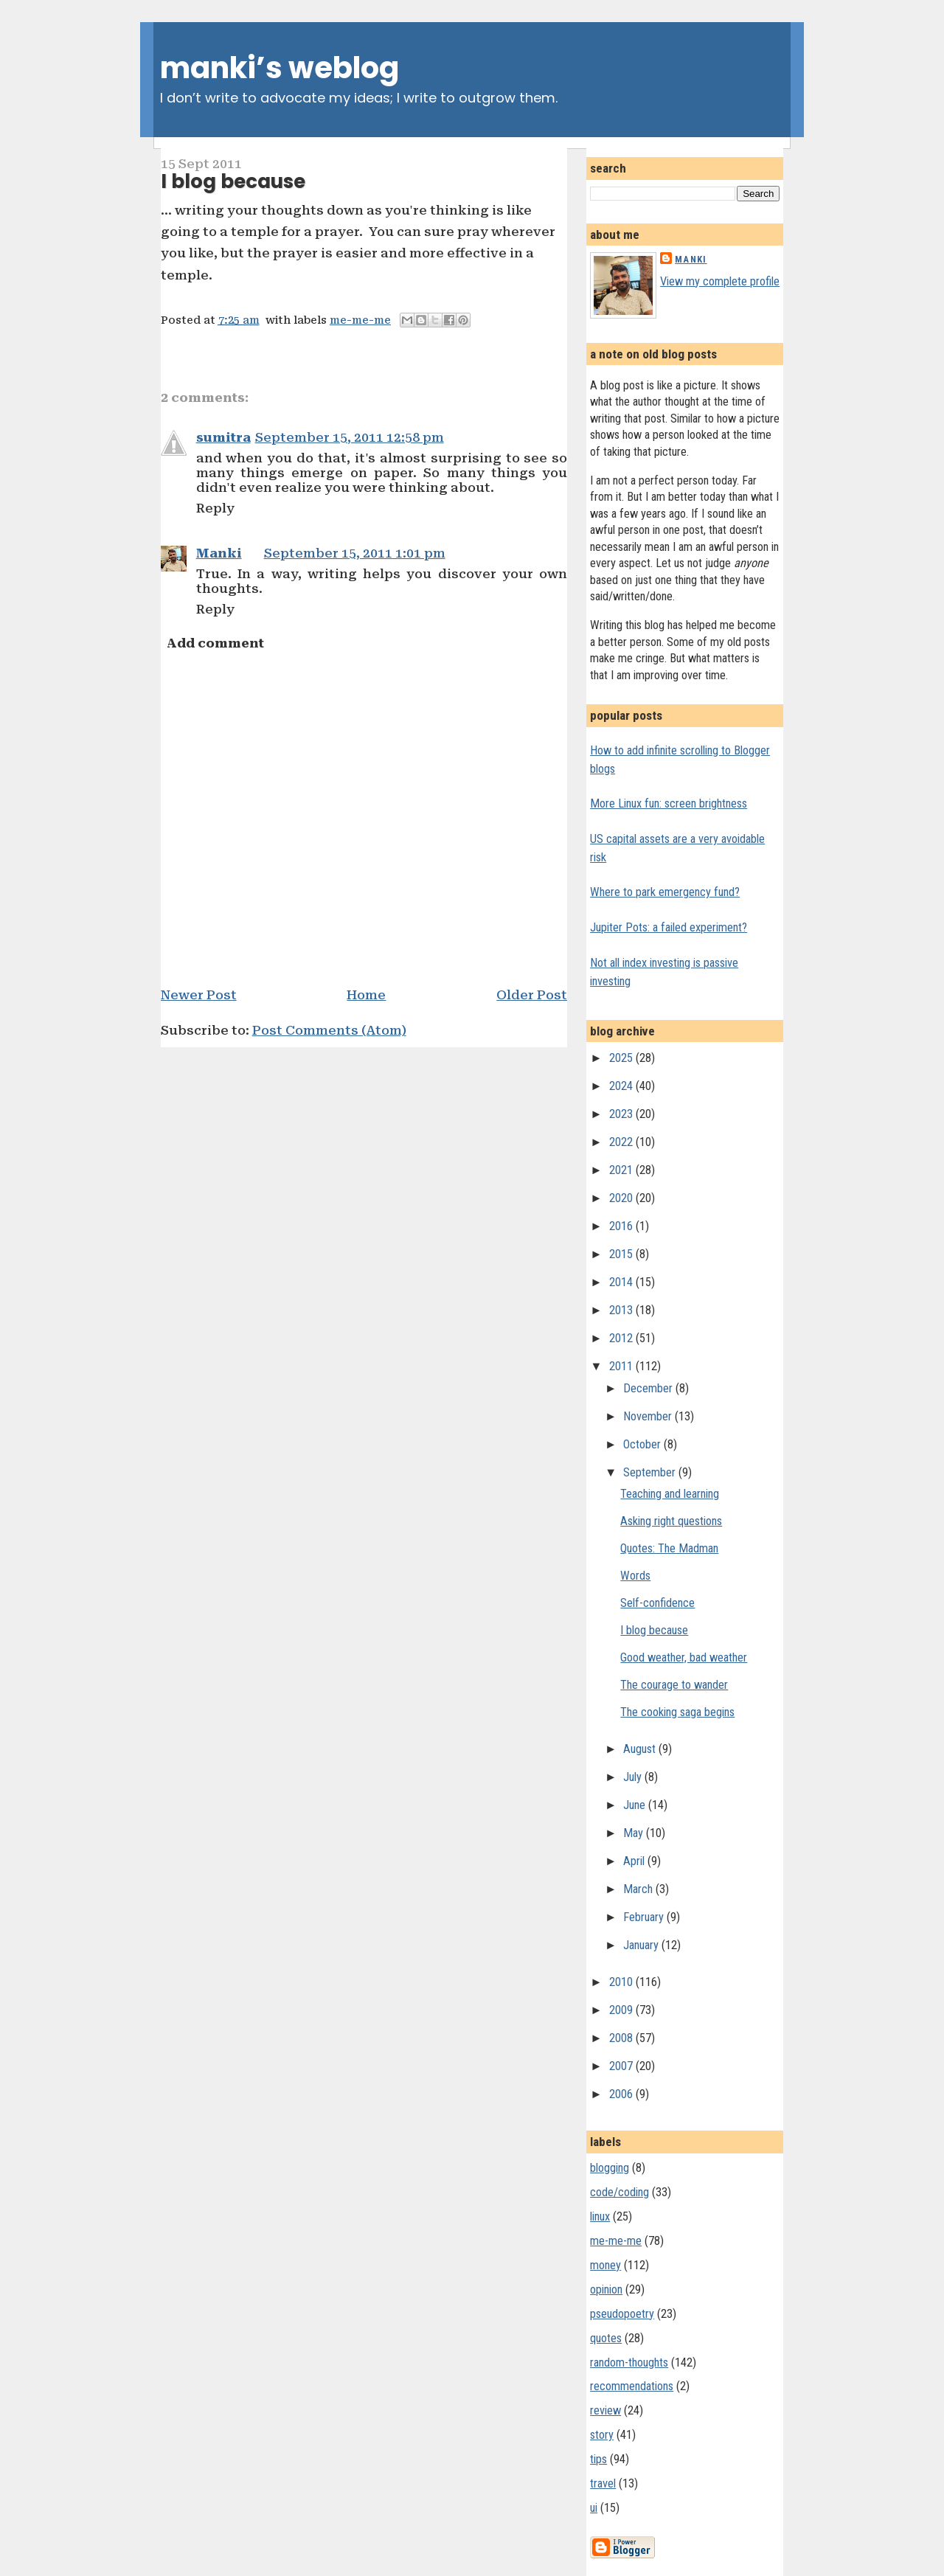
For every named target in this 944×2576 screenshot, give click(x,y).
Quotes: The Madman (669, 1548)
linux (600, 2216)
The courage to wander (674, 1685)
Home (366, 994)
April (635, 1861)
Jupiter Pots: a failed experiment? (668, 927)
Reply (215, 508)
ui (593, 2508)
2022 (622, 1142)
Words (635, 1576)
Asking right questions (671, 1521)
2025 (622, 1058)
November (649, 1416)
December (649, 1388)
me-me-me (360, 320)
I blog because (233, 181)
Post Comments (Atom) (329, 1030)
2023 (622, 1114)
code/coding (619, 2192)
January (642, 1945)
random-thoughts (629, 2362)
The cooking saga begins (677, 1712)
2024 (622, 1086)
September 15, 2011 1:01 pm (354, 553)
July (634, 1777)
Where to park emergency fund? (665, 892)
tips (598, 2459)
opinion (606, 2289)
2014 (622, 1282)
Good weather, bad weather (683, 1657)
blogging (609, 2168)
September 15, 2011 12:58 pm (349, 437)
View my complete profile (720, 281)
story (602, 2435)
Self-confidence (657, 1603)
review (605, 2410)
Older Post (531, 994)
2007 (622, 2066)
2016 (622, 1226)
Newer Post (199, 994)
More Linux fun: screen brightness (668, 803)
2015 (622, 1254)
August (641, 1749)
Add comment (215, 643)
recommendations (631, 2386)
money (605, 2265)
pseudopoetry (622, 2314)
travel (603, 2483)
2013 (622, 1310)
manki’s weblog (279, 67)
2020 (622, 1198)
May (634, 1833)
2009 (622, 2010)
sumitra (223, 437)
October (643, 1444)
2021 (622, 1170)
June (635, 1805)
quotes (606, 2338)
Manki (219, 553)
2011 (622, 1366)
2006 (622, 2094)
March (639, 1889)
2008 (622, 2038)
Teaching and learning (669, 1494)
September (650, 1472)
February (645, 1917)
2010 (622, 1982)
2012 (622, 1338)
